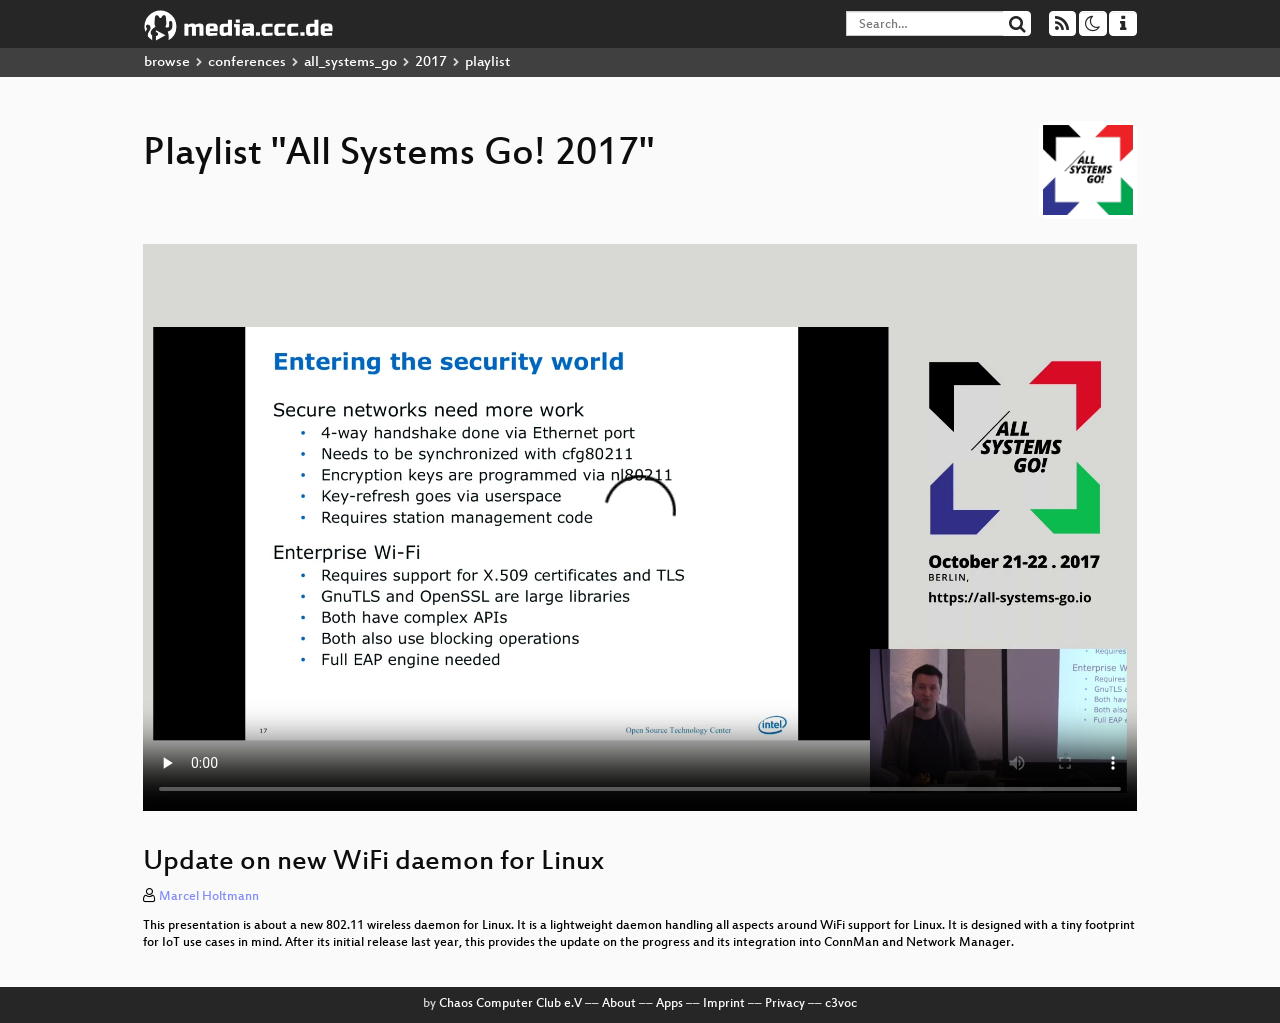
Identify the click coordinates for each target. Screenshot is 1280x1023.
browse (167, 62)
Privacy (785, 1004)
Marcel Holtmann (209, 897)
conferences (247, 62)
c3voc (841, 1004)
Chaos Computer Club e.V (510, 1004)
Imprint (724, 1004)
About (619, 1004)
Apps (669, 1004)
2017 (431, 62)
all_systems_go (350, 62)
